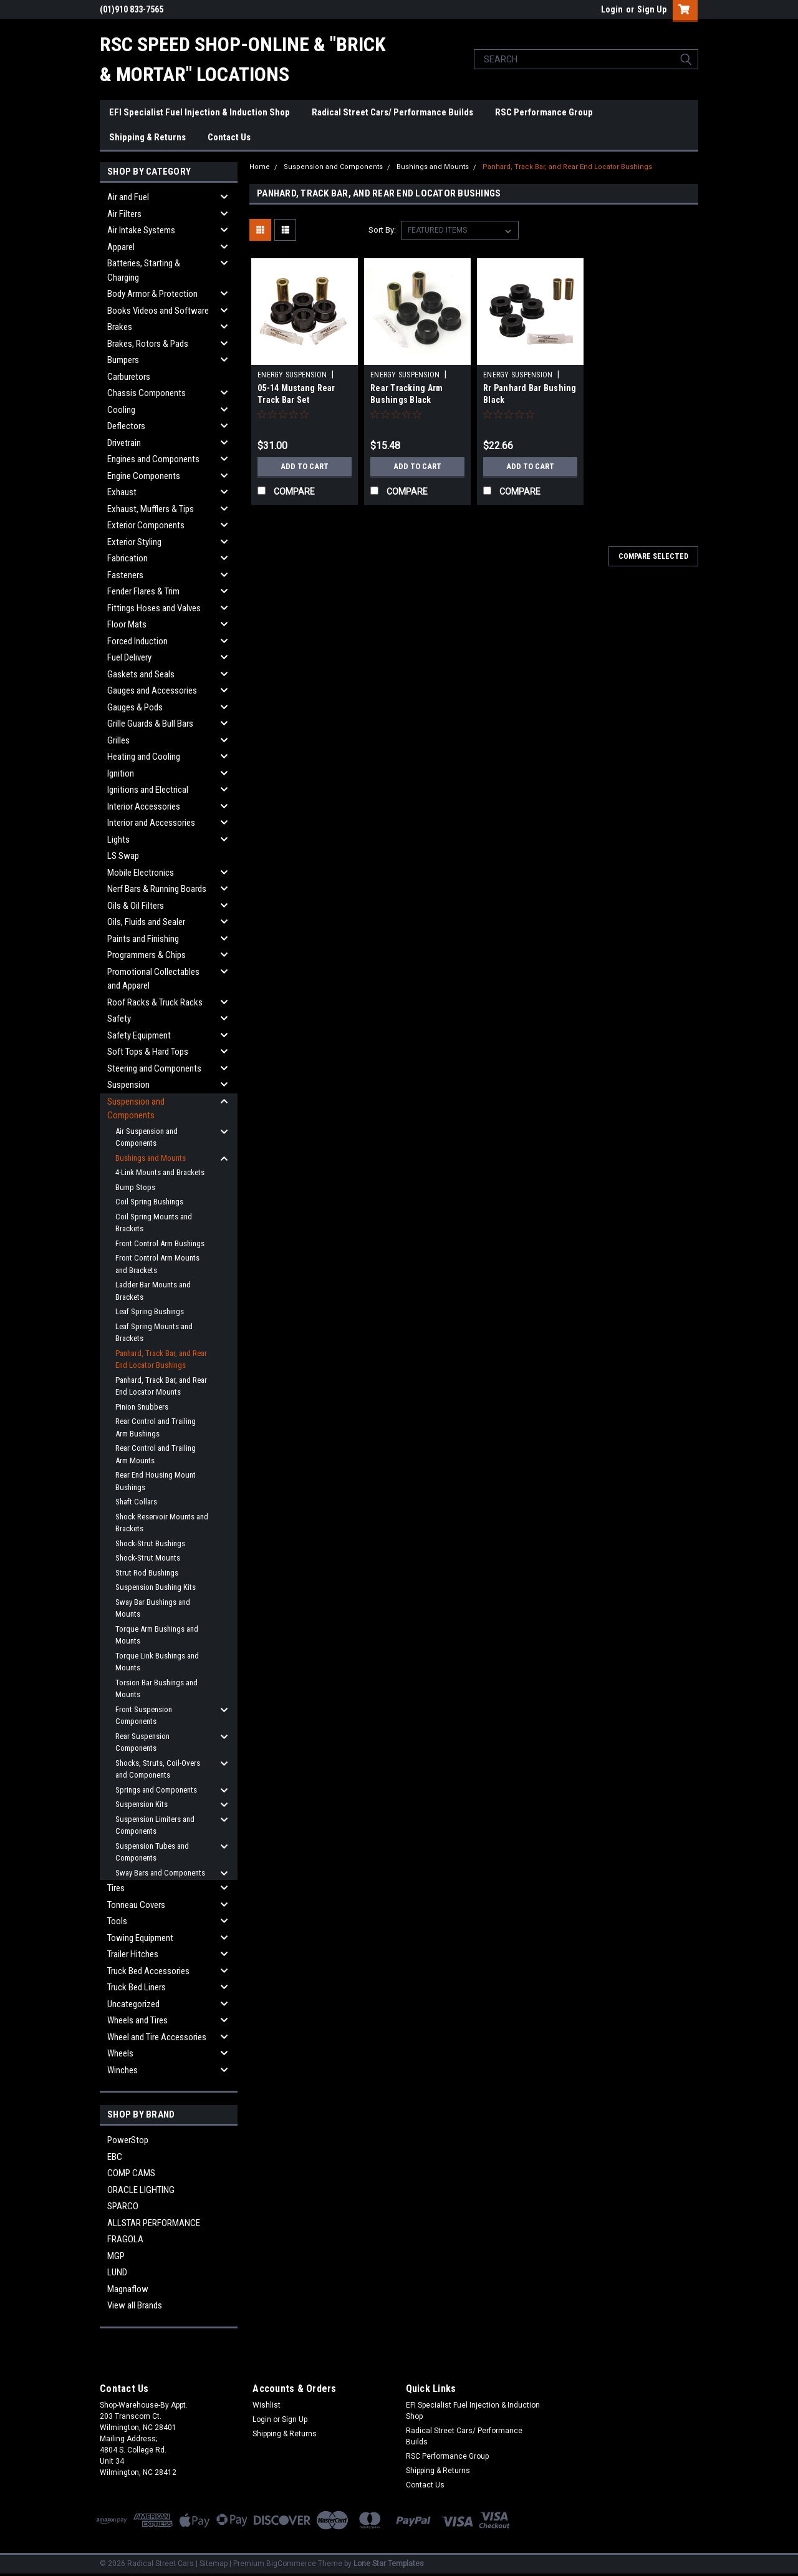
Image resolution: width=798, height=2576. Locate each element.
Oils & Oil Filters (135, 905)
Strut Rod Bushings (146, 1572)
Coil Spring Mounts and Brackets (153, 1223)
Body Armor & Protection (152, 293)
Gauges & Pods (135, 707)
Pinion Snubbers (141, 1406)
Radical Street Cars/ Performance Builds (392, 112)
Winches (122, 2070)
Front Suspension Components (143, 1715)
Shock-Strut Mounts (147, 1557)
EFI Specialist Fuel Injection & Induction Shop (199, 112)
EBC (114, 2156)
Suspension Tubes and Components (152, 1852)
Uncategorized (133, 2004)
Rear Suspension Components (142, 1742)
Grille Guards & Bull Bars (150, 723)
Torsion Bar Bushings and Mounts (156, 1689)
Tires (116, 1888)
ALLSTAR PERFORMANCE (153, 2223)
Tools (117, 1921)
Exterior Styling (134, 542)
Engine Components (143, 476)
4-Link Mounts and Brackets (159, 1172)
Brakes (119, 326)
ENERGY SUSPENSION (292, 374)
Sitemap (214, 2563)
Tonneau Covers (136, 1904)
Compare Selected (653, 556)
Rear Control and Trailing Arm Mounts (155, 1454)
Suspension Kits (141, 1804)
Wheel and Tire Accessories (156, 2037)
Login (612, 9)
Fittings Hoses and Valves (154, 608)
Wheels (120, 2053)
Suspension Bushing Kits (155, 1587)
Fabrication (127, 558)
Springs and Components (156, 1789)
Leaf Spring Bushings (149, 1311)
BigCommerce (291, 2563)
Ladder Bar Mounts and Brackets (153, 1291)
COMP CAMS (131, 2173)
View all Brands (134, 2305)
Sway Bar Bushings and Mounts (152, 1608)
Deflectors (126, 426)
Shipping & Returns (147, 137)
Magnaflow (127, 2289)
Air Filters (124, 214)
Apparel (121, 247)
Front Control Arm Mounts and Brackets (157, 1264)
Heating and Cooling (143, 756)
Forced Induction (137, 641)
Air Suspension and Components (146, 1137)
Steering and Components (154, 1068)
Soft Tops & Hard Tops (147, 1051)
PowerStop (127, 2140)
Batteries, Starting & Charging (143, 270)
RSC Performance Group (544, 112)
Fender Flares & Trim (143, 591)
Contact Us (229, 137)
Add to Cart (304, 467)
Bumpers (123, 360)
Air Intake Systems (141, 230)
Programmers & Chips (146, 955)
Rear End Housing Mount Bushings (155, 1481)
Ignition (120, 773)
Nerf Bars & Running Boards (156, 888)
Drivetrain (124, 442)
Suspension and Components (136, 1108)
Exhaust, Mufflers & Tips (150, 509)
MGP (116, 2256)
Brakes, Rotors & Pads (147, 343)
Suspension (128, 1084)
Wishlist (266, 2405)
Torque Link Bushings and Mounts (157, 1662)
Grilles (118, 740)
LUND (117, 2272)
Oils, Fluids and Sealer (146, 921)
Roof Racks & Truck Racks (155, 1002)
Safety (119, 1018)
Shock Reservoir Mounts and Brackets (161, 1523)
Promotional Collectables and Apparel (153, 979)
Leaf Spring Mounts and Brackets (154, 1333)
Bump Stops (135, 1187)
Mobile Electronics (140, 872)
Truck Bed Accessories (148, 1971)
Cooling (121, 409)
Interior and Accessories (151, 822)
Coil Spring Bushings (149, 1201)
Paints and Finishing (143, 938)
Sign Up (651, 9)
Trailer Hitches (132, 1954)
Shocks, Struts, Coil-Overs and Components (157, 1769)
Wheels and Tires (137, 2020)
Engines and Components (153, 459)
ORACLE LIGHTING (141, 2190)
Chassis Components (146, 393)
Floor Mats (127, 624)
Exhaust (122, 492)
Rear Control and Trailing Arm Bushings (155, 1427)
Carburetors (128, 376)
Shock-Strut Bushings (150, 1543)
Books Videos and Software (158, 310)
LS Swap (123, 855)
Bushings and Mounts (150, 1158)
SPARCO (122, 2206)
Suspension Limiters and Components (155, 1825)
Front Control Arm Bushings (159, 1243)
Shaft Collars (136, 1501)
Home (259, 167)
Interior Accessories (143, 806)
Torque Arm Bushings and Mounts (156, 1635)
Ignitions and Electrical (147, 789)
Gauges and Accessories (152, 690)
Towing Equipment (140, 1938)
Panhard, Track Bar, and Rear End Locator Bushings (161, 1359)
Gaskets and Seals (141, 674)
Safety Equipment (139, 1035)
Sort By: (382, 230)
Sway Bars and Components (160, 1872)
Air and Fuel (128, 197)
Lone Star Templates (388, 2563)
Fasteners (125, 575)
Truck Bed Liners (136, 1987)
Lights (118, 839)
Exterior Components (146, 525)
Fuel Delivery (129, 657)
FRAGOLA (125, 2239)
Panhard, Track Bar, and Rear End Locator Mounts (161, 1386)
